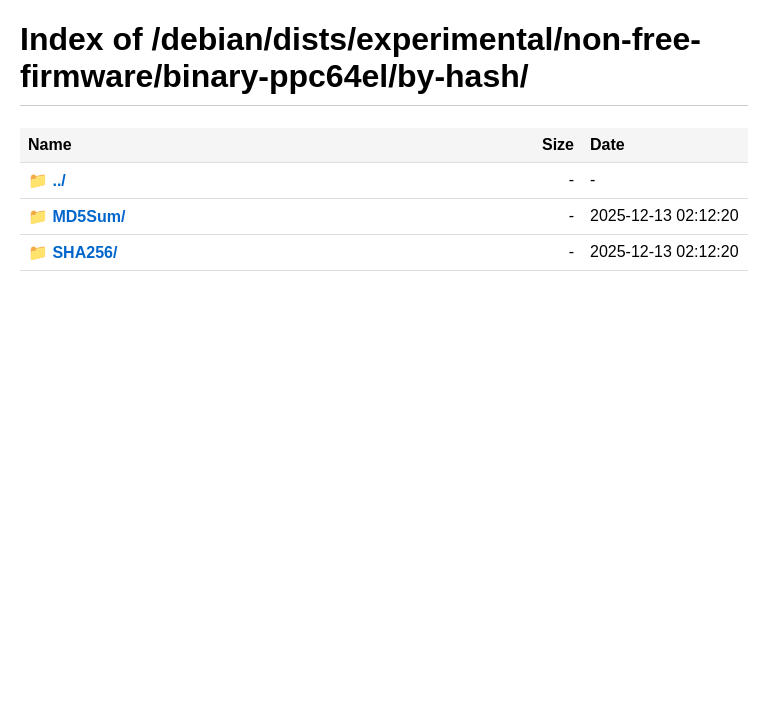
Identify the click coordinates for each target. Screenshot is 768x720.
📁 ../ (47, 180)
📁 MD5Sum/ (76, 216)
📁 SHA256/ (72, 252)
